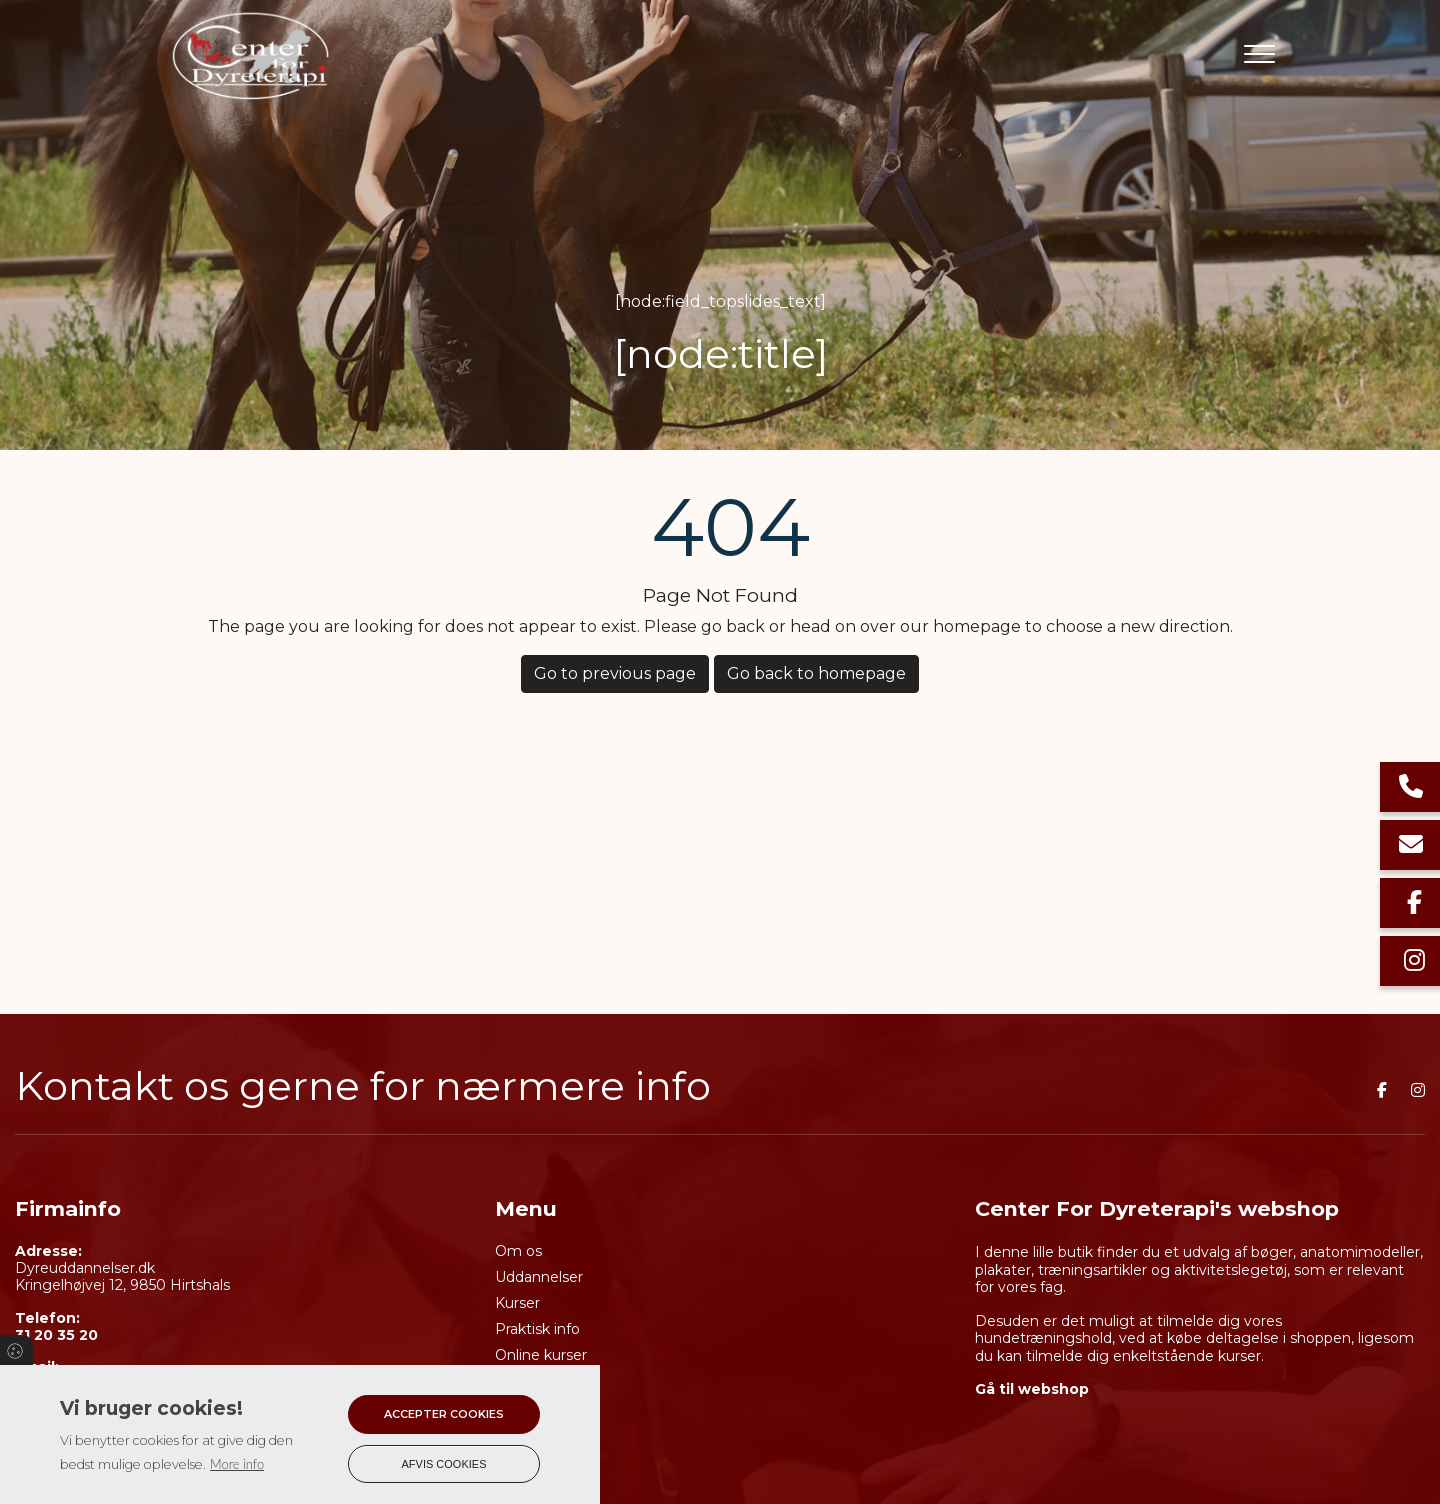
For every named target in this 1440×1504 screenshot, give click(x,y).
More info (237, 1464)
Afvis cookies (444, 1464)
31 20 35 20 (56, 1335)
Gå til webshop (1032, 1389)
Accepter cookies (444, 1414)
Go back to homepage (816, 673)
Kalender (526, 1381)
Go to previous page (615, 673)
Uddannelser (539, 1277)
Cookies (16, 1350)
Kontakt (523, 1433)
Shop (513, 1407)
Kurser (517, 1303)
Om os (518, 1251)
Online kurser (541, 1355)
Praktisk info (537, 1329)
